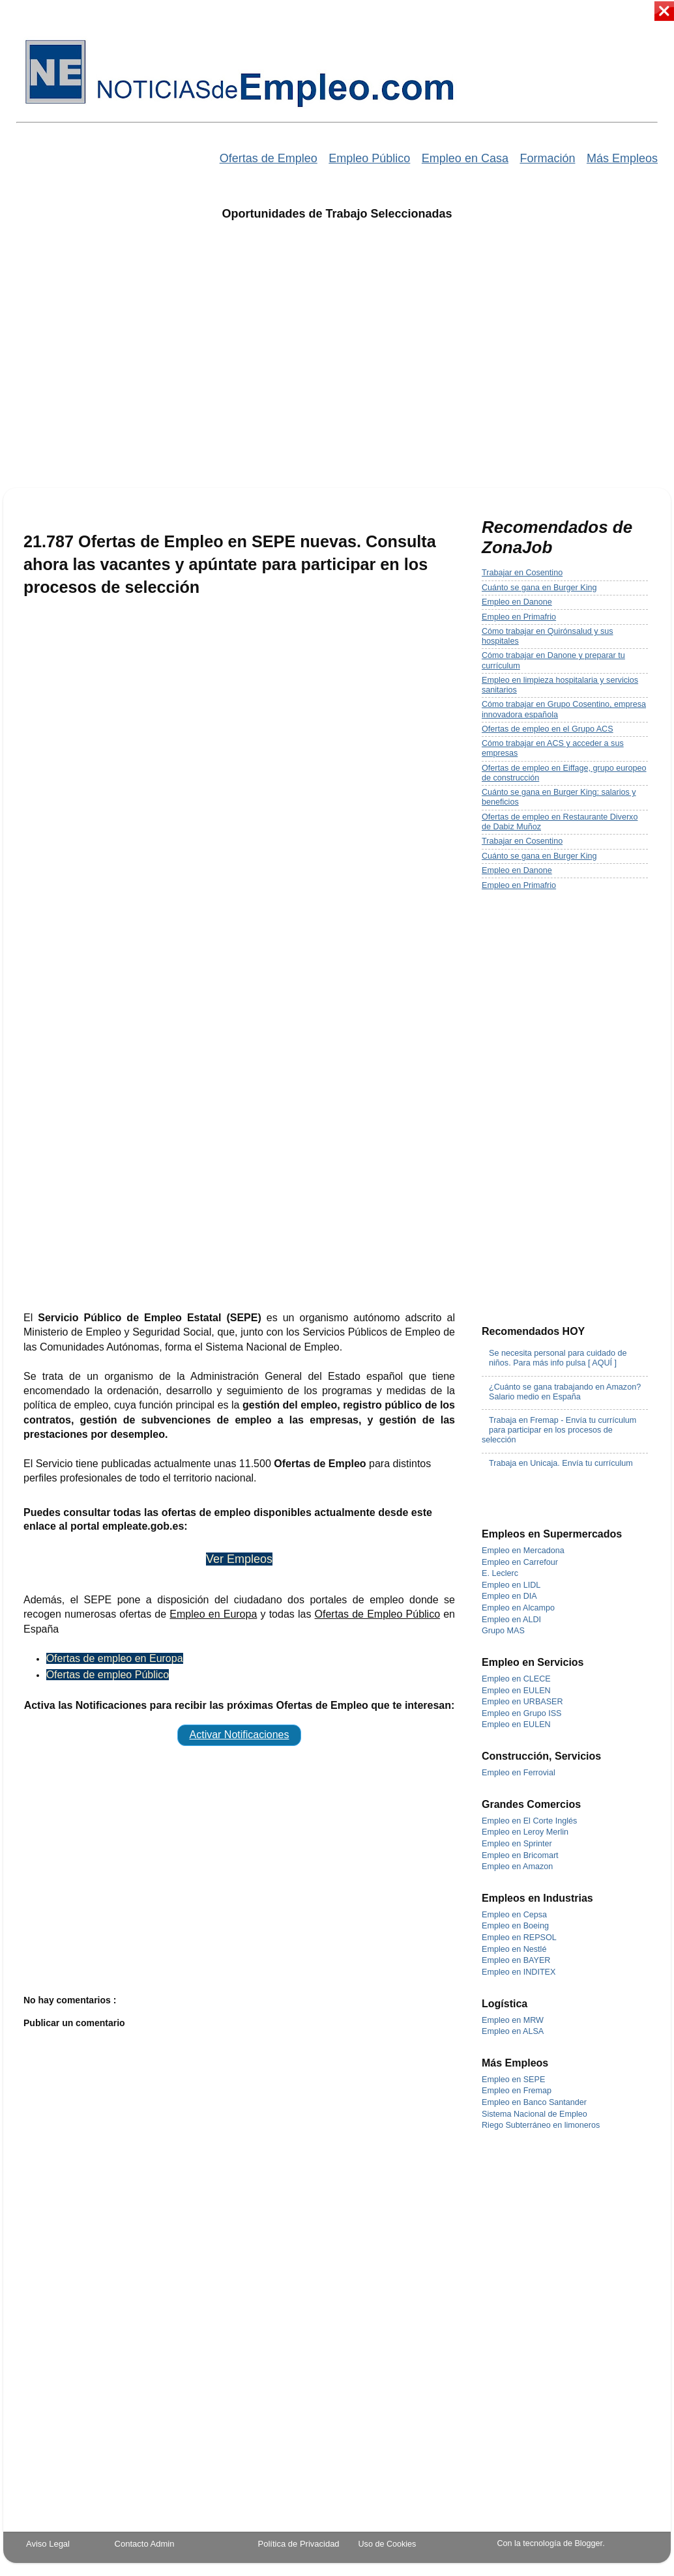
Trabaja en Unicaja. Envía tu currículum (561, 1463)
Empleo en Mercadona (523, 1550)
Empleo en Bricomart (520, 1855)
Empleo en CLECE (516, 1678)
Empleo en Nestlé (514, 1949)
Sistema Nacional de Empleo (534, 2114)
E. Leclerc (500, 1573)
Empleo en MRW (513, 2020)
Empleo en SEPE (513, 2079)
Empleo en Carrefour (520, 1562)
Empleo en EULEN (516, 1690)
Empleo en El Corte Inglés (529, 1820)
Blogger (588, 2543)
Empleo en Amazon (517, 1866)
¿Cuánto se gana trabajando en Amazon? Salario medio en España (565, 1391)
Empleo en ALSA (513, 2031)
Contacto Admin (145, 2544)
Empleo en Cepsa (514, 1914)
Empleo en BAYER (516, 1960)
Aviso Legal (48, 2544)
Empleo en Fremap (516, 2090)
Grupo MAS (503, 1630)
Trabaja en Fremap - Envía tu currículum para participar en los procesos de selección (559, 1430)
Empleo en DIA (509, 1596)
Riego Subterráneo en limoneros (541, 2125)
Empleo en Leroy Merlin (525, 1832)
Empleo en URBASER (522, 1701)
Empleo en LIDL (511, 1585)
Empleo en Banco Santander (534, 2102)
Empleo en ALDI (511, 1619)
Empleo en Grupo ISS (522, 1713)
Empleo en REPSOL (519, 1937)
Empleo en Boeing (515, 1925)
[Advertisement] (125, 362)
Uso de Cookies (388, 2544)
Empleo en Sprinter (517, 1843)
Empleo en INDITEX (518, 1972)
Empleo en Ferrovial (518, 1772)
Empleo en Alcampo (518, 1607)
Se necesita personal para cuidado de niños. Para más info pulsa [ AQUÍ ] (557, 1358)
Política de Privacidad (299, 2544)
